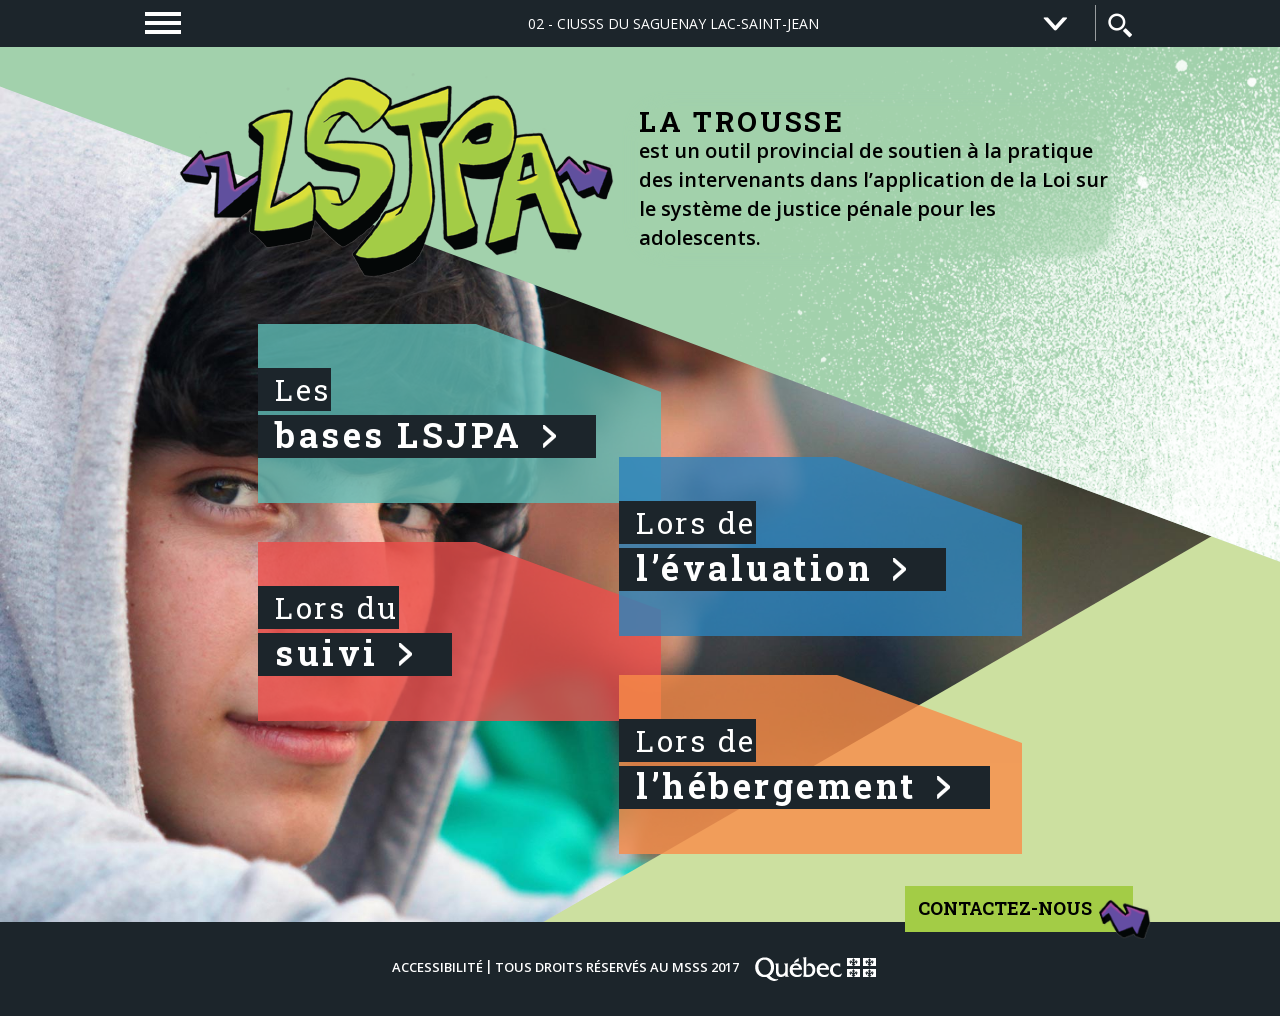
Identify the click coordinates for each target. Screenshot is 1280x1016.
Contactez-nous (1026, 915)
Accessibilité (437, 967)
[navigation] (163, 23)
